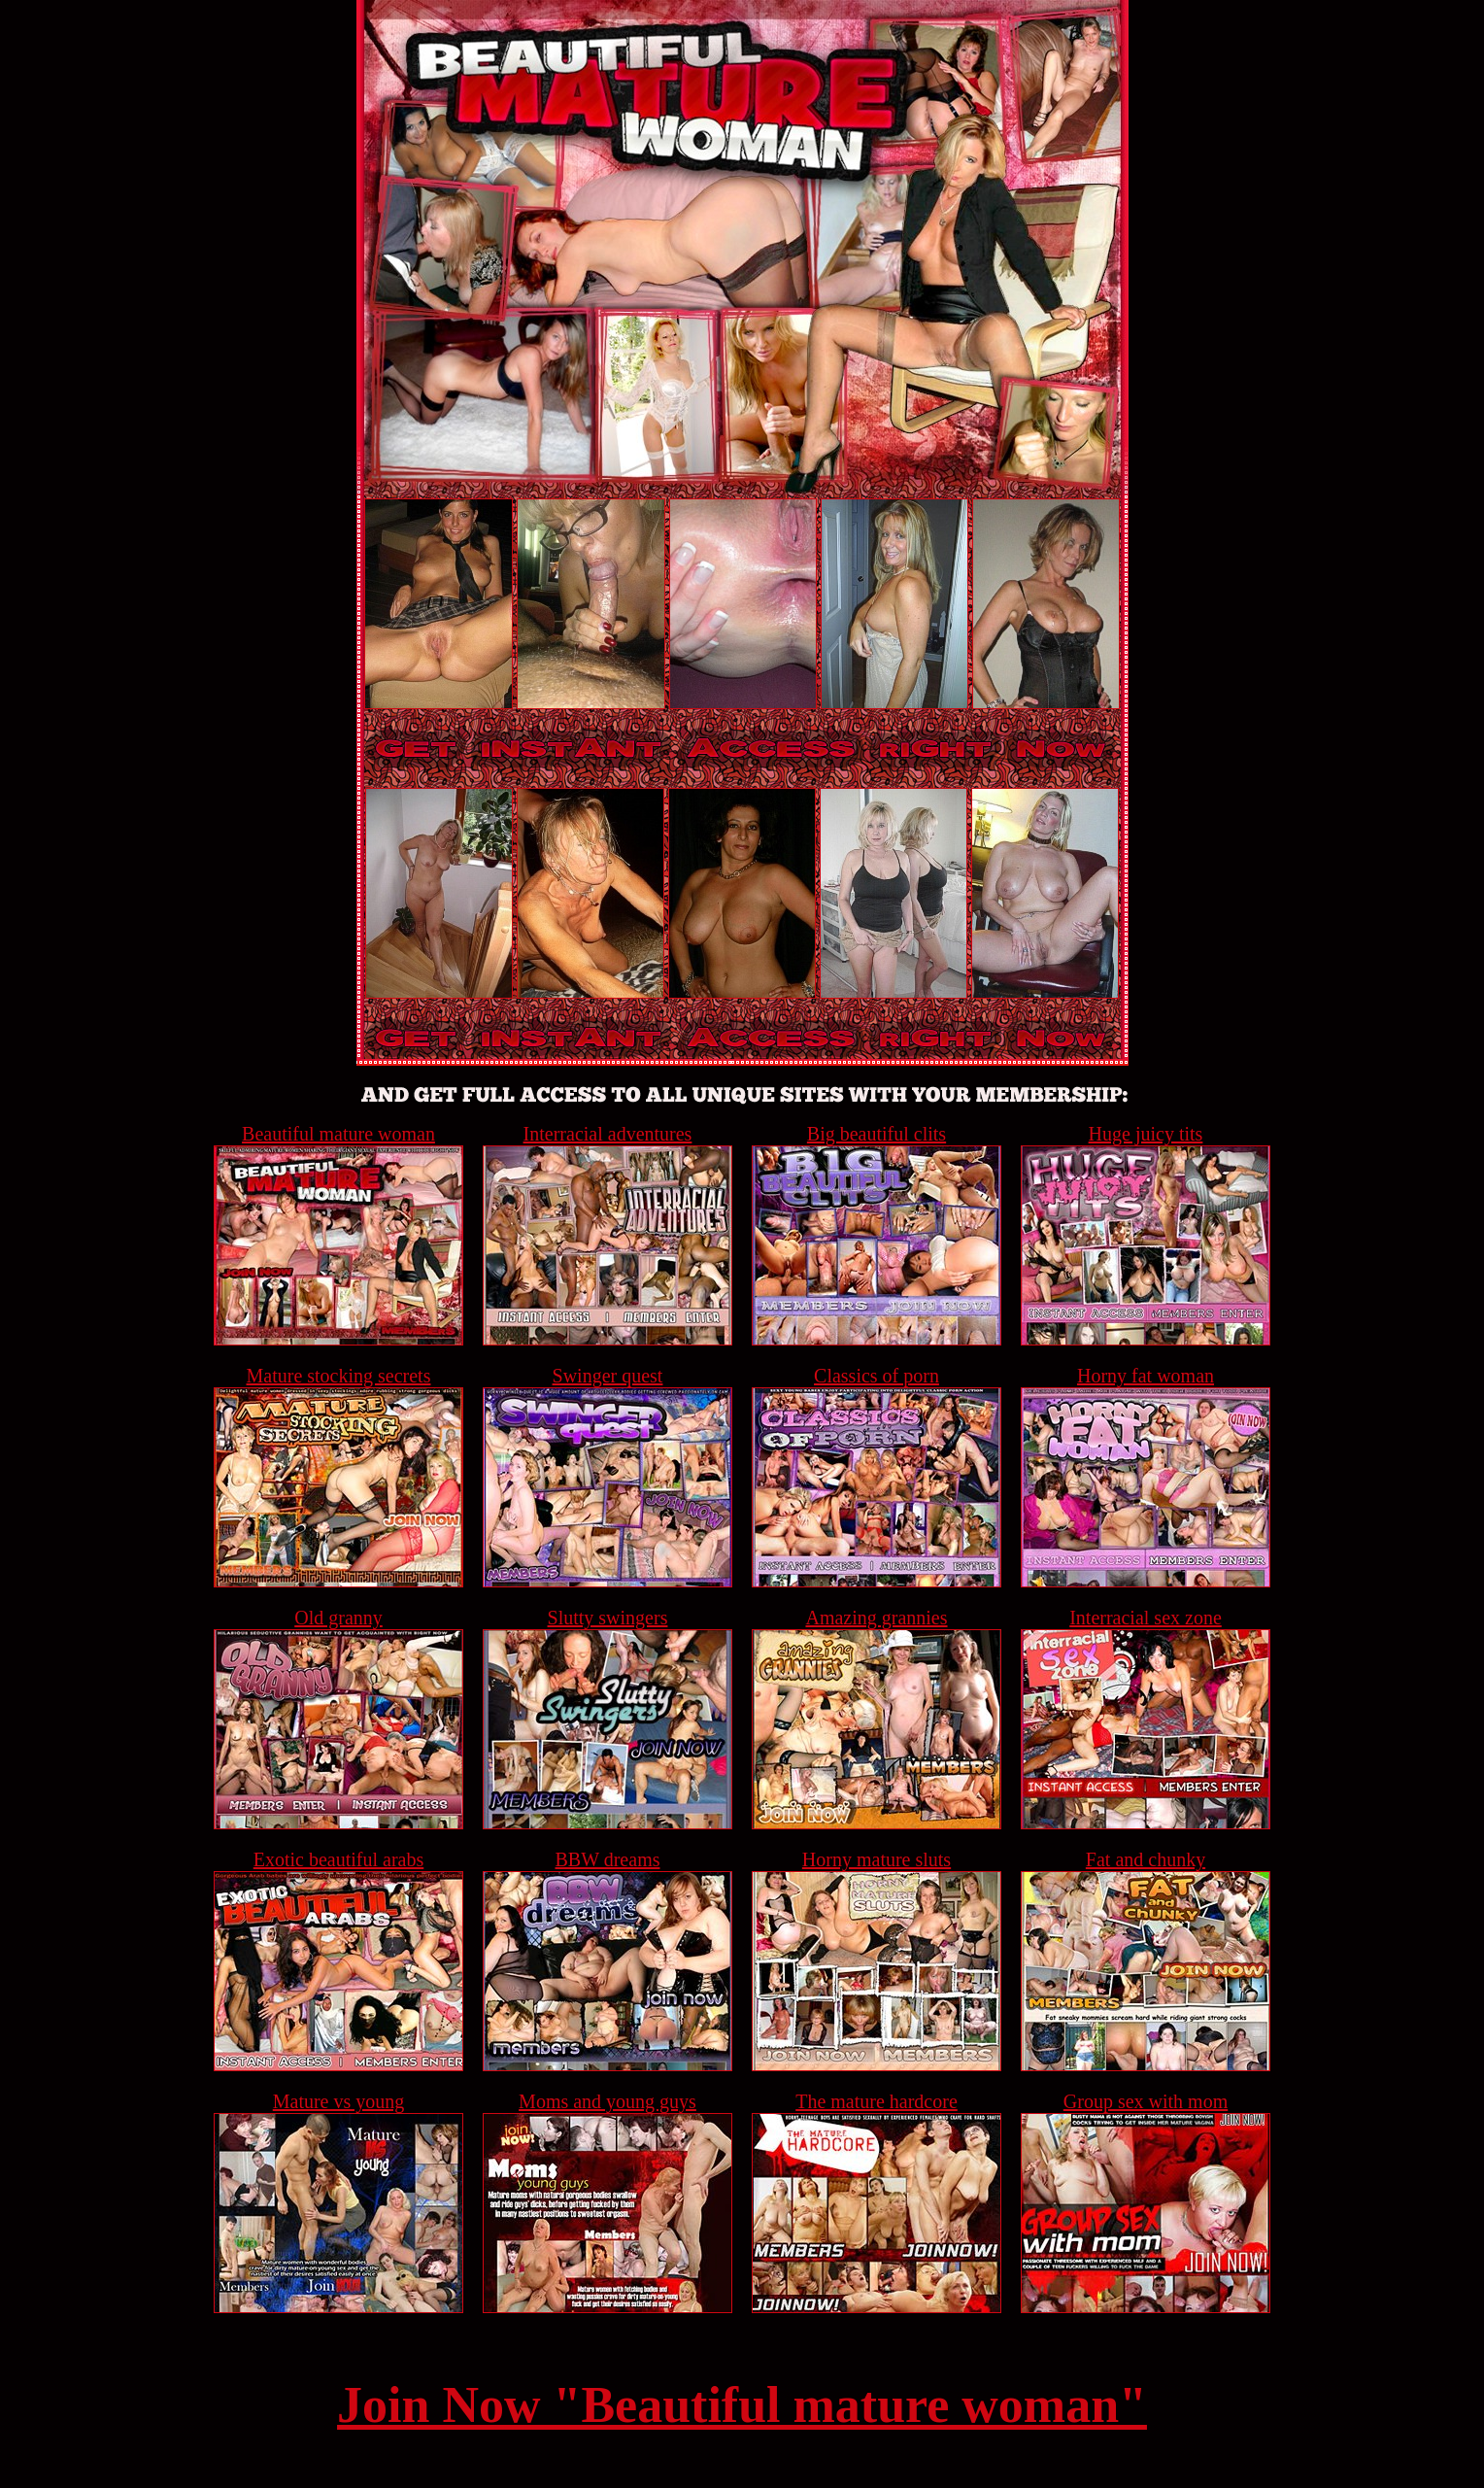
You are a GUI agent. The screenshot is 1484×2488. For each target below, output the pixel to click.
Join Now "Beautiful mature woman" (742, 2405)
